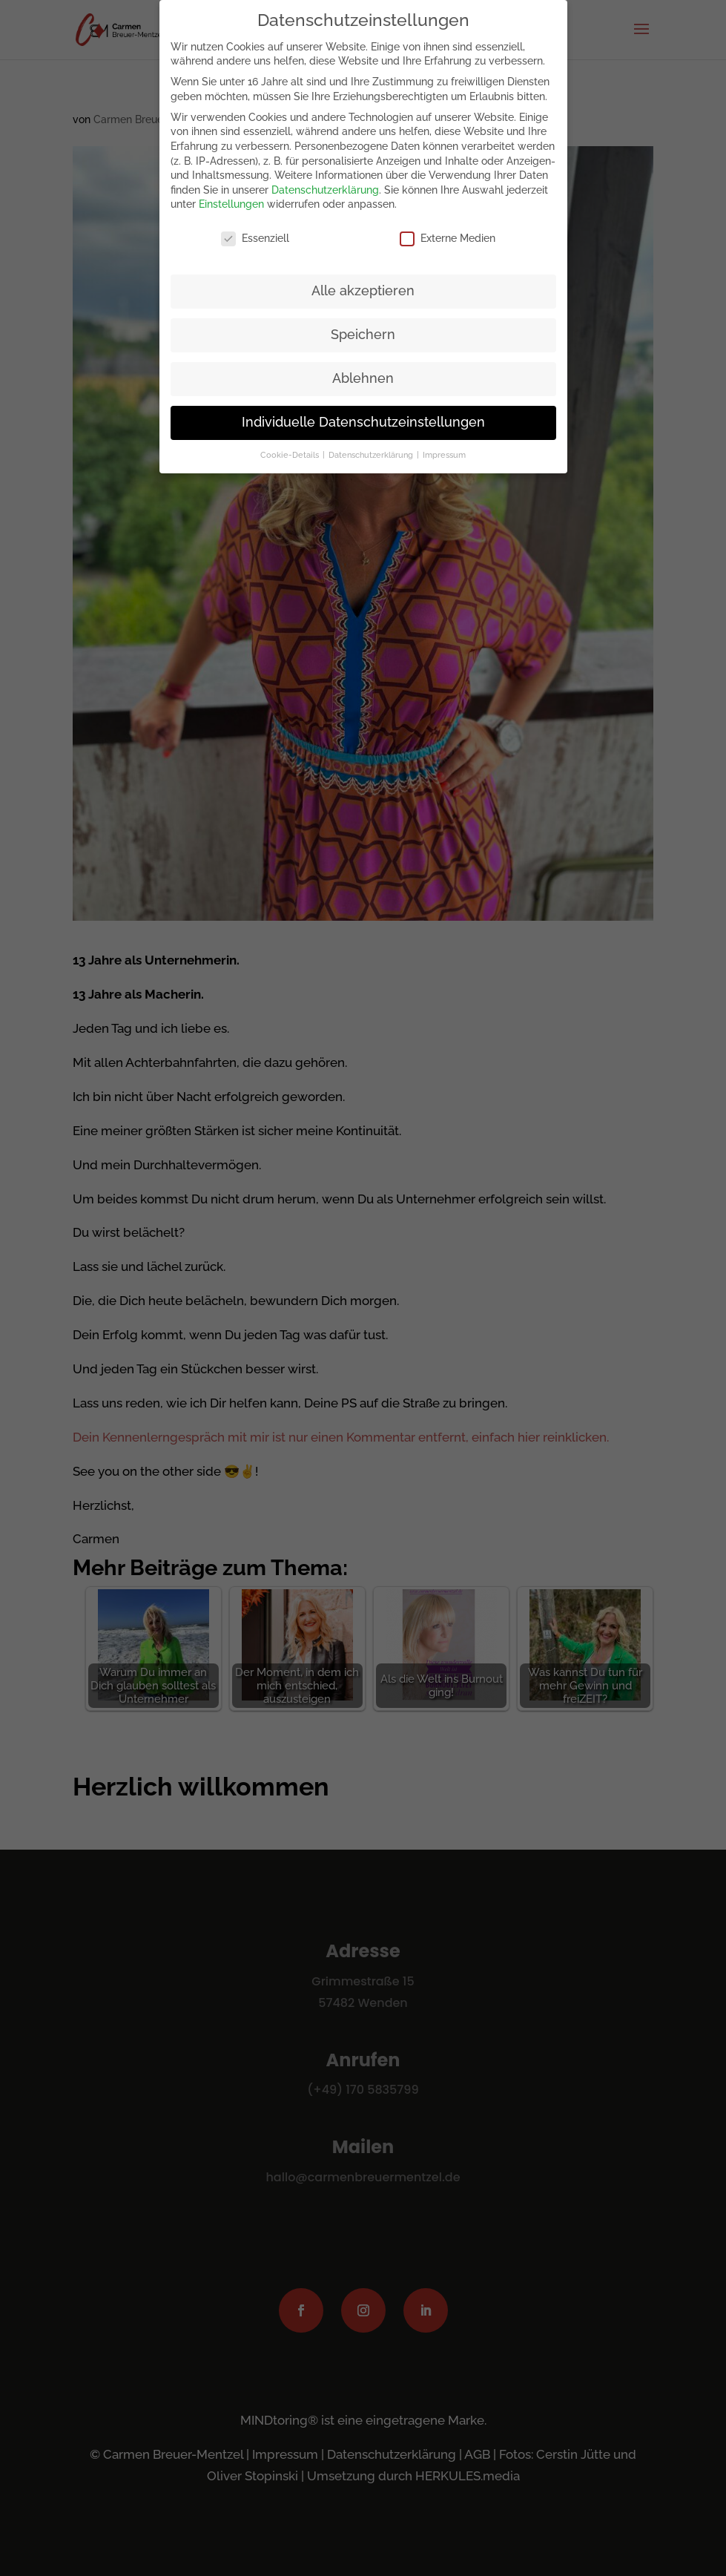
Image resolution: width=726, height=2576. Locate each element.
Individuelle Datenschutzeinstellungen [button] (363, 417)
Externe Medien (447, 234)
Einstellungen (231, 200)
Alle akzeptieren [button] (363, 286)
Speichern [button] (363, 330)
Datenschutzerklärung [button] (372, 449)
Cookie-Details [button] (290, 449)
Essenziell (255, 234)
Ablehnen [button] (363, 374)
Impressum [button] (444, 449)
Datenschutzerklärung (325, 185)
